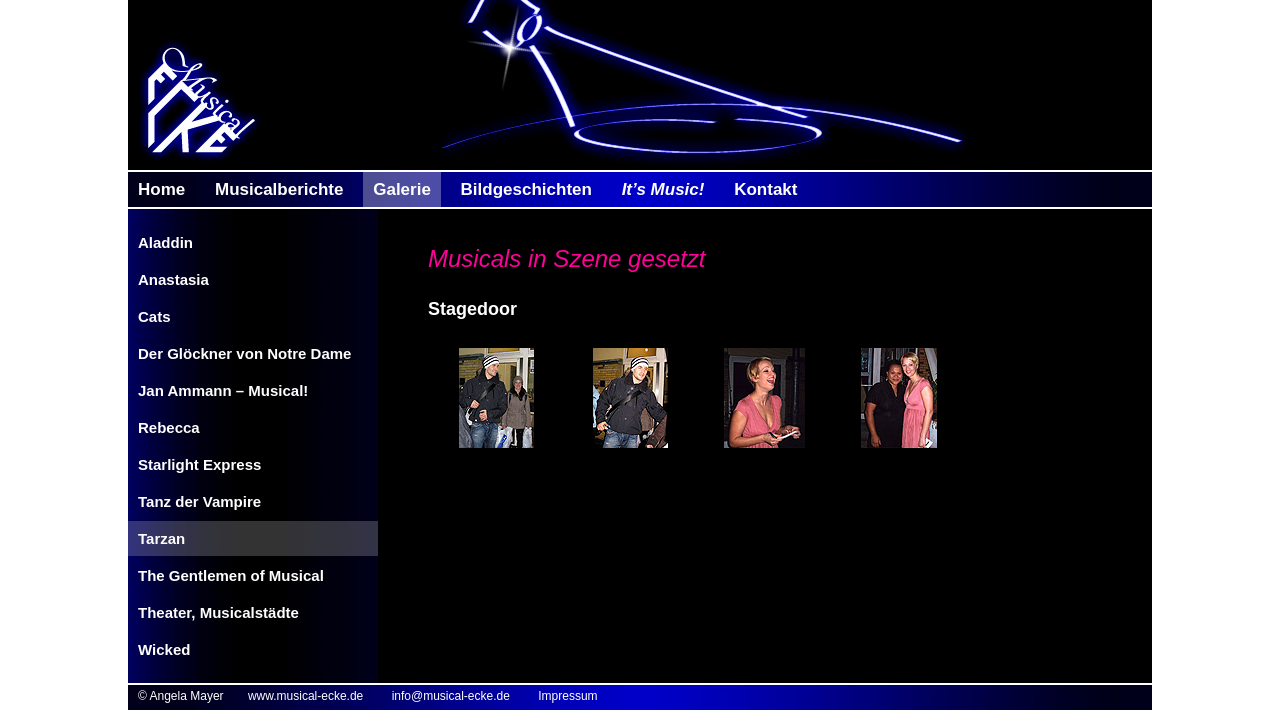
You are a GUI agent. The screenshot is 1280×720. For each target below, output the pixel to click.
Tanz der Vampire (199, 501)
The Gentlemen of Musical (231, 575)
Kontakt (765, 189)
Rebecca (169, 427)
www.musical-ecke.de (305, 696)
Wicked (164, 649)
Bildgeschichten (526, 189)
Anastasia (173, 279)
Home (161, 189)
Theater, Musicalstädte (218, 612)
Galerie (402, 189)
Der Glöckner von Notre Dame (244, 353)
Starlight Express (199, 464)
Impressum (567, 696)
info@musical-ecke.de (451, 696)
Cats (154, 316)
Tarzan (161, 538)
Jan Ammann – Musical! (223, 390)
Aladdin (165, 242)
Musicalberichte (279, 189)
